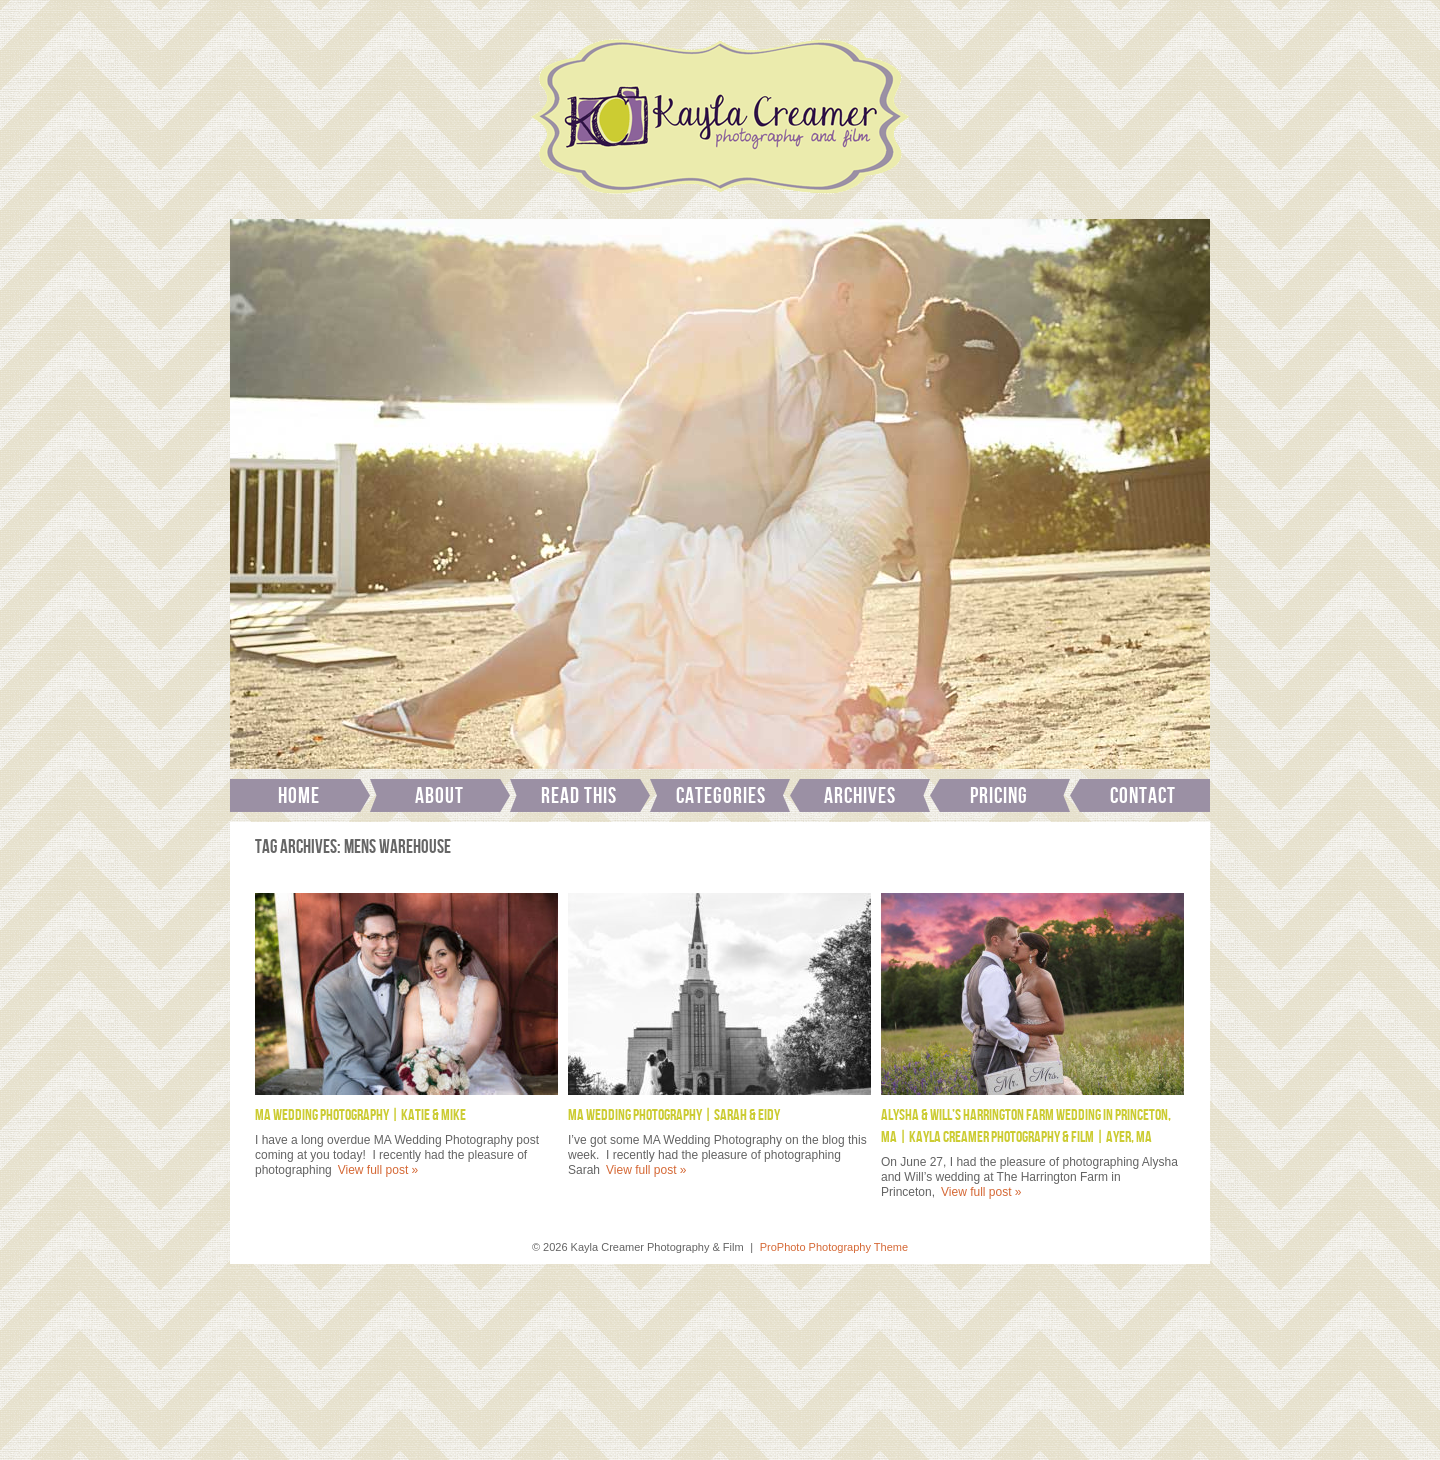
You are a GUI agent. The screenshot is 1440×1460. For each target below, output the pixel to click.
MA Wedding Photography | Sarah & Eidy (674, 1115)
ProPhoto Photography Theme (834, 1247)
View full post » (378, 1170)
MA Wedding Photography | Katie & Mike (360, 1115)
